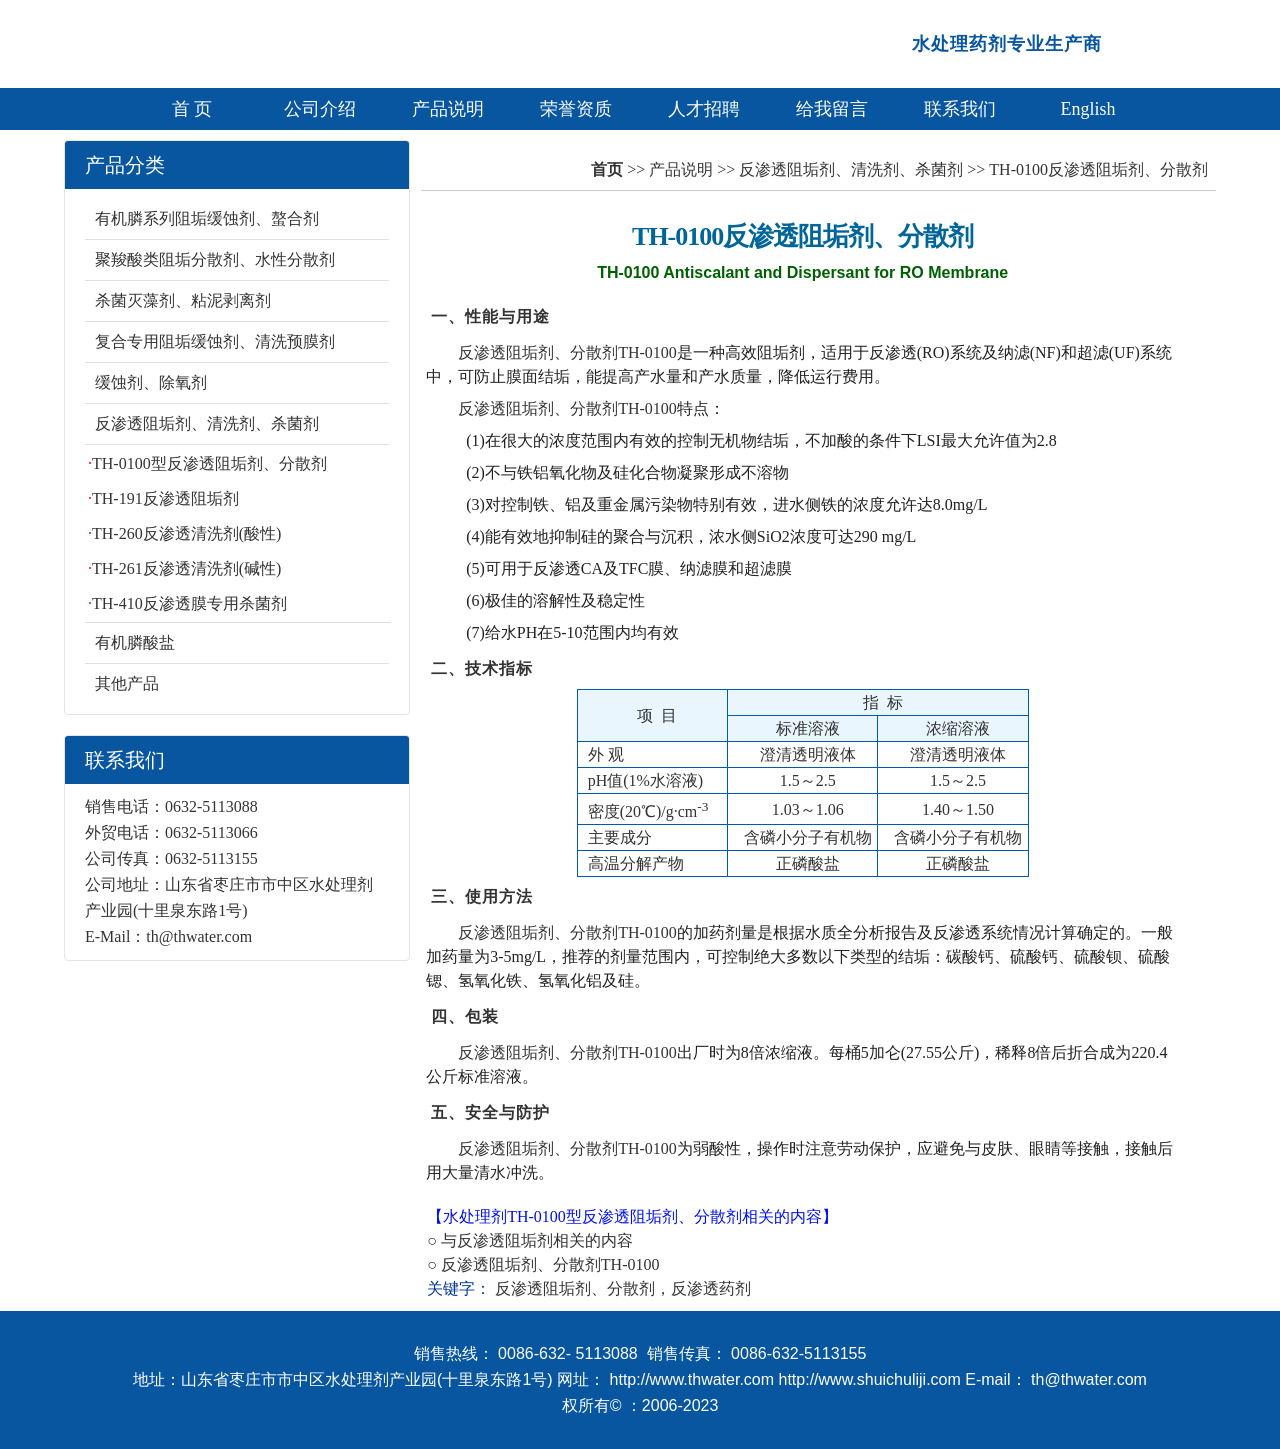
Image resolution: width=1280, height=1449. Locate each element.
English (1087, 109)
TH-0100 (630, 1264)
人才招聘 (704, 109)
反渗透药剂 (711, 1288)
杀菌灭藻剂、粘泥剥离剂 (183, 300)
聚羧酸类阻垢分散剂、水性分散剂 (215, 259)
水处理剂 (475, 1216)
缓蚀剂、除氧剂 (151, 382)
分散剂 (718, 1216)
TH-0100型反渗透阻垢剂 (592, 1216)
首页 (607, 169)
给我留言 (832, 109)
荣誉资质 (576, 109)
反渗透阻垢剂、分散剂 (521, 1264)
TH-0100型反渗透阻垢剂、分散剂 (209, 463)
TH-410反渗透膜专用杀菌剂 (189, 603)
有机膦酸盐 (135, 642)
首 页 (192, 109)
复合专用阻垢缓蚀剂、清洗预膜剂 (215, 341)
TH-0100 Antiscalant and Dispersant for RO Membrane (802, 272)
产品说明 (448, 109)
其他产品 (127, 683)
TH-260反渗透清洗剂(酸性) (186, 533)
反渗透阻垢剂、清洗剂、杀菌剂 (207, 423)
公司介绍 (320, 109)
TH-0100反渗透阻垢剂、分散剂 (802, 236)
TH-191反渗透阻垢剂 (165, 498)
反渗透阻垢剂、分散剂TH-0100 (567, 352)
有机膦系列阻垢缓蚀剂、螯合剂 (207, 218)
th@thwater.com (199, 936)
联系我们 (960, 109)
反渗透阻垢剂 (505, 1240)
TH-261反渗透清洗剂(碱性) (186, 568)
